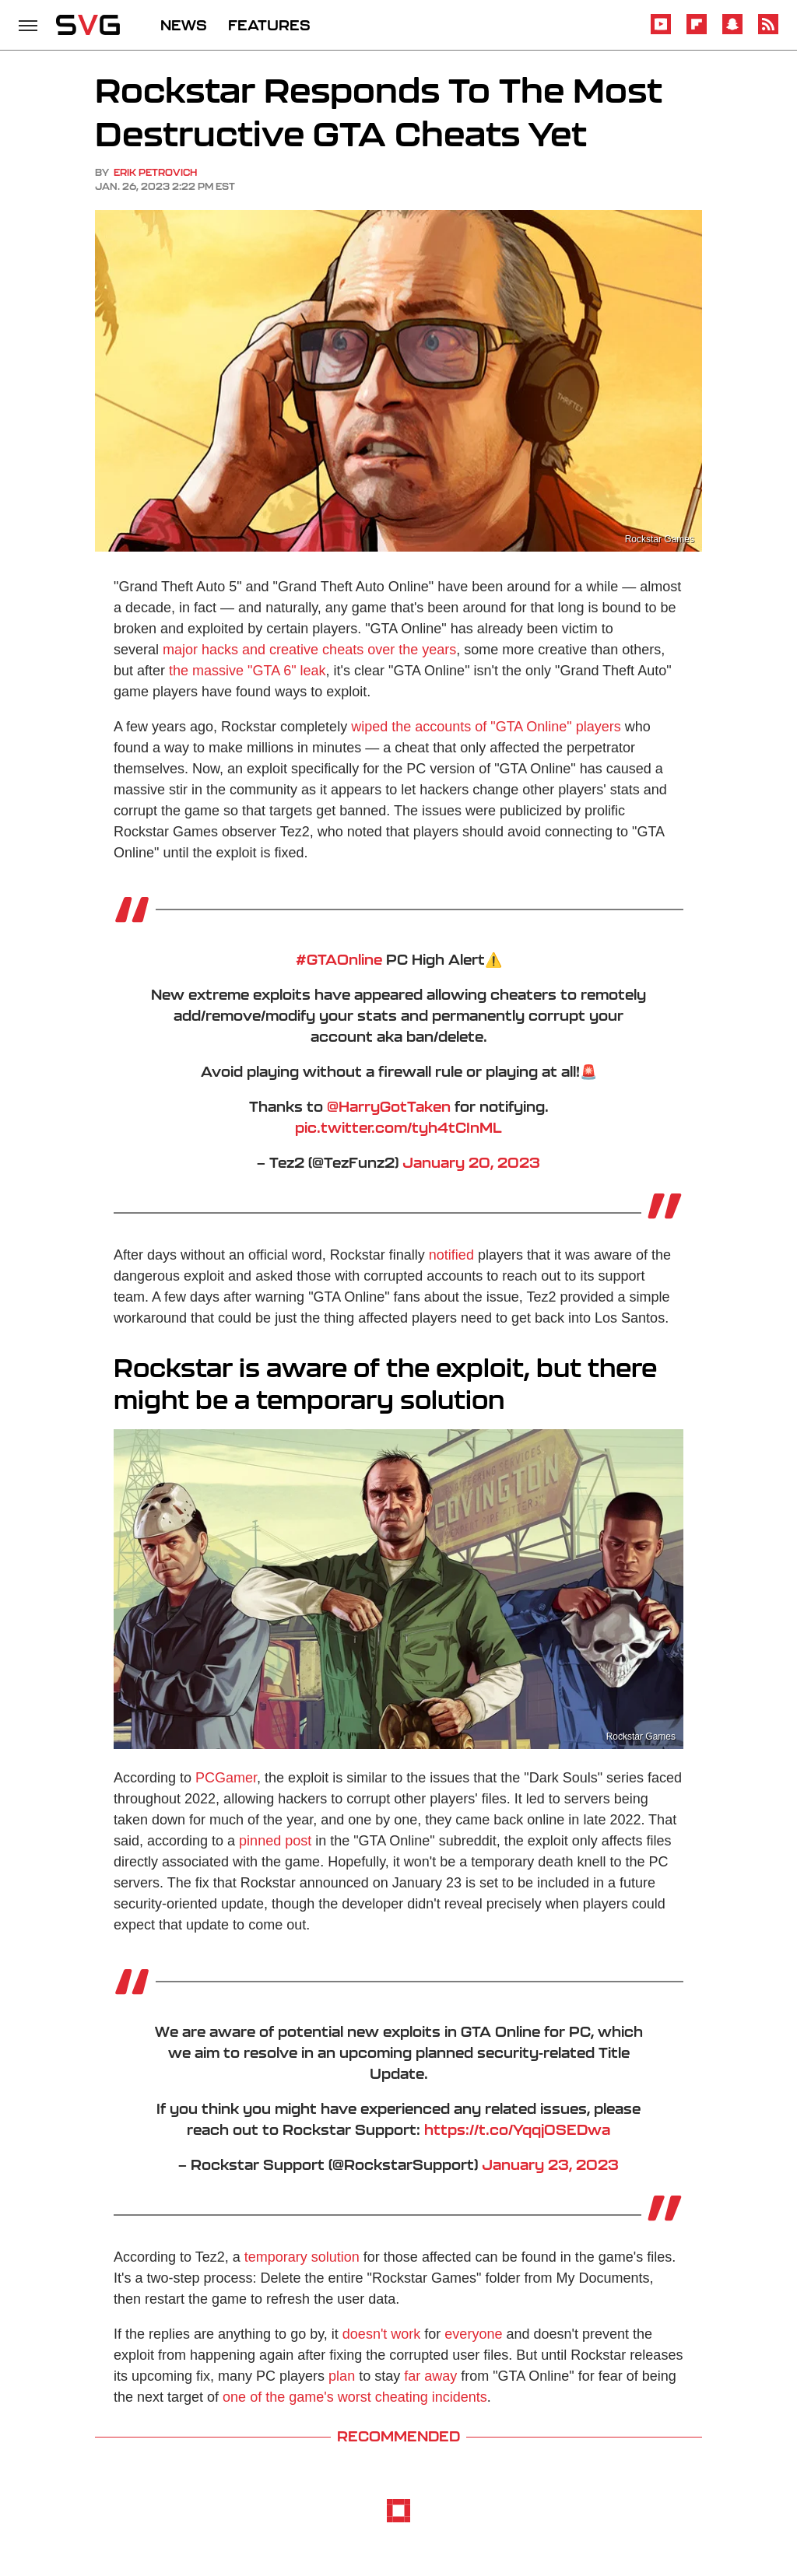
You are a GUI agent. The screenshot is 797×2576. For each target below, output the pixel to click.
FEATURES (269, 24)
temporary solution (302, 2257)
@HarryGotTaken (389, 1106)
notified (451, 1255)
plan (341, 2376)
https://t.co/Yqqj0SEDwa (517, 2129)
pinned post (275, 1841)
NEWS (183, 24)
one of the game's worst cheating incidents (355, 2397)
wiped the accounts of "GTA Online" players (486, 726)
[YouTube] (661, 31)
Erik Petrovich (155, 172)
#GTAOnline (339, 959)
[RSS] (768, 31)
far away (430, 2376)
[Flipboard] (696, 31)
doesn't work (381, 2334)
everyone (473, 2334)
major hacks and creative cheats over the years (309, 649)
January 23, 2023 (550, 2164)
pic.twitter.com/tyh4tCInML (398, 1127)
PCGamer (226, 1778)
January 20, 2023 (471, 1162)
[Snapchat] (732, 31)
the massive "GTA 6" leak (247, 670)
